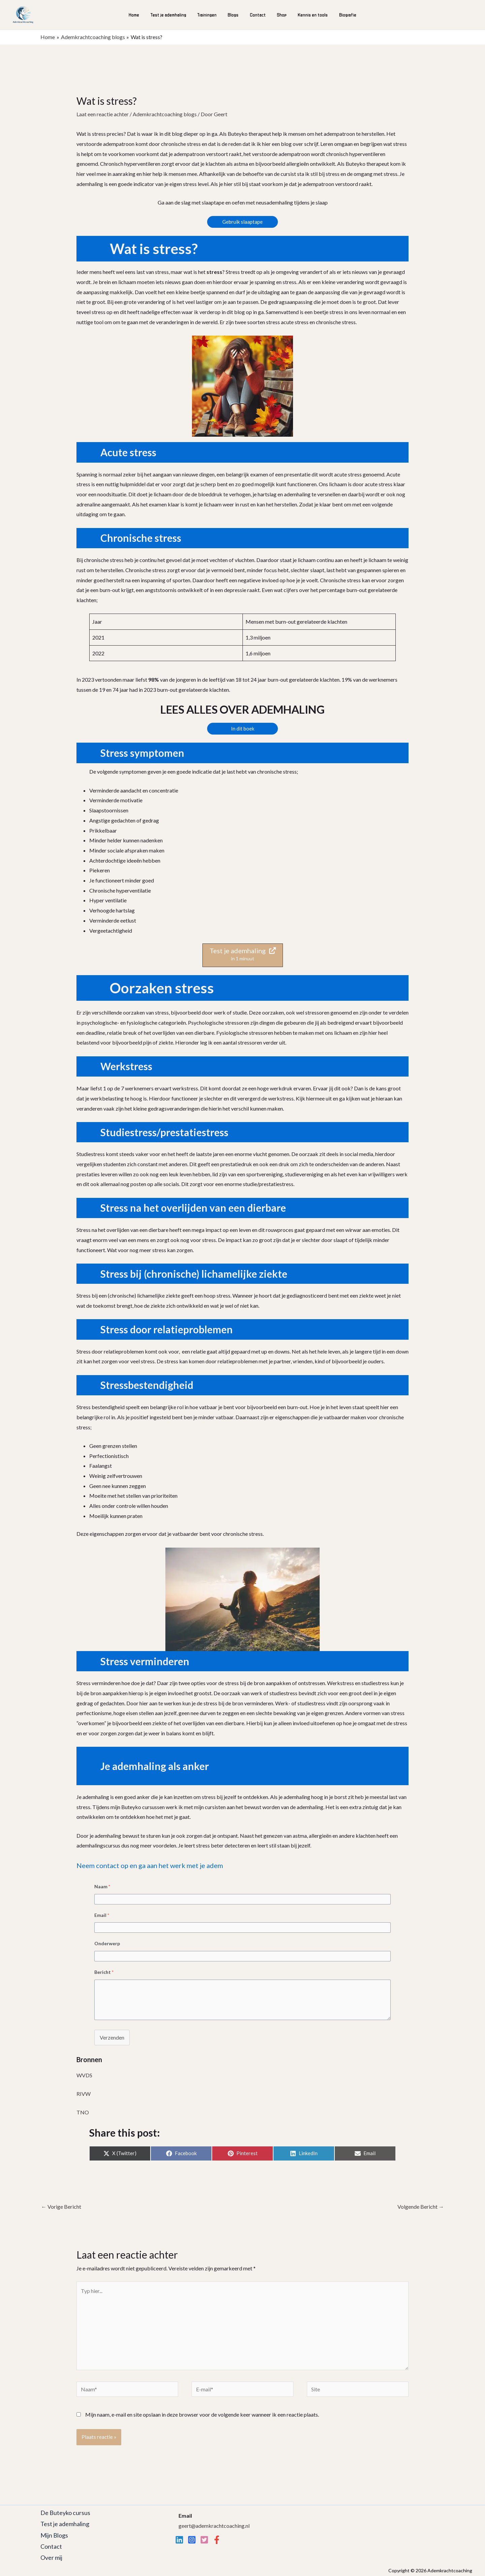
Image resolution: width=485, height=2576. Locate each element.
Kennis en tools (310, 14)
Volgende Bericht (420, 2206)
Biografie (343, 14)
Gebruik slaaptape (242, 222)
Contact (257, 14)
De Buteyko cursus (65, 2512)
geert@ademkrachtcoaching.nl (214, 2525)
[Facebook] (217, 2540)
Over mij (51, 2557)
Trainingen (208, 14)
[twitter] (204, 2540)
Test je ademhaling (171, 14)
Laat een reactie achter (102, 114)
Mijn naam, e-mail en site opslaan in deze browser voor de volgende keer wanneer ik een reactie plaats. (202, 2414)
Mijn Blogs (54, 2535)
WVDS (84, 2075)
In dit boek (242, 728)
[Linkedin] (179, 2540)
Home (138, 14)
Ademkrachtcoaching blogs (165, 114)
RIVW (83, 2093)
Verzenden (112, 2037)
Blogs (233, 14)
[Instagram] (192, 2540)
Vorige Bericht (61, 2206)
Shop (280, 14)
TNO (82, 2112)
